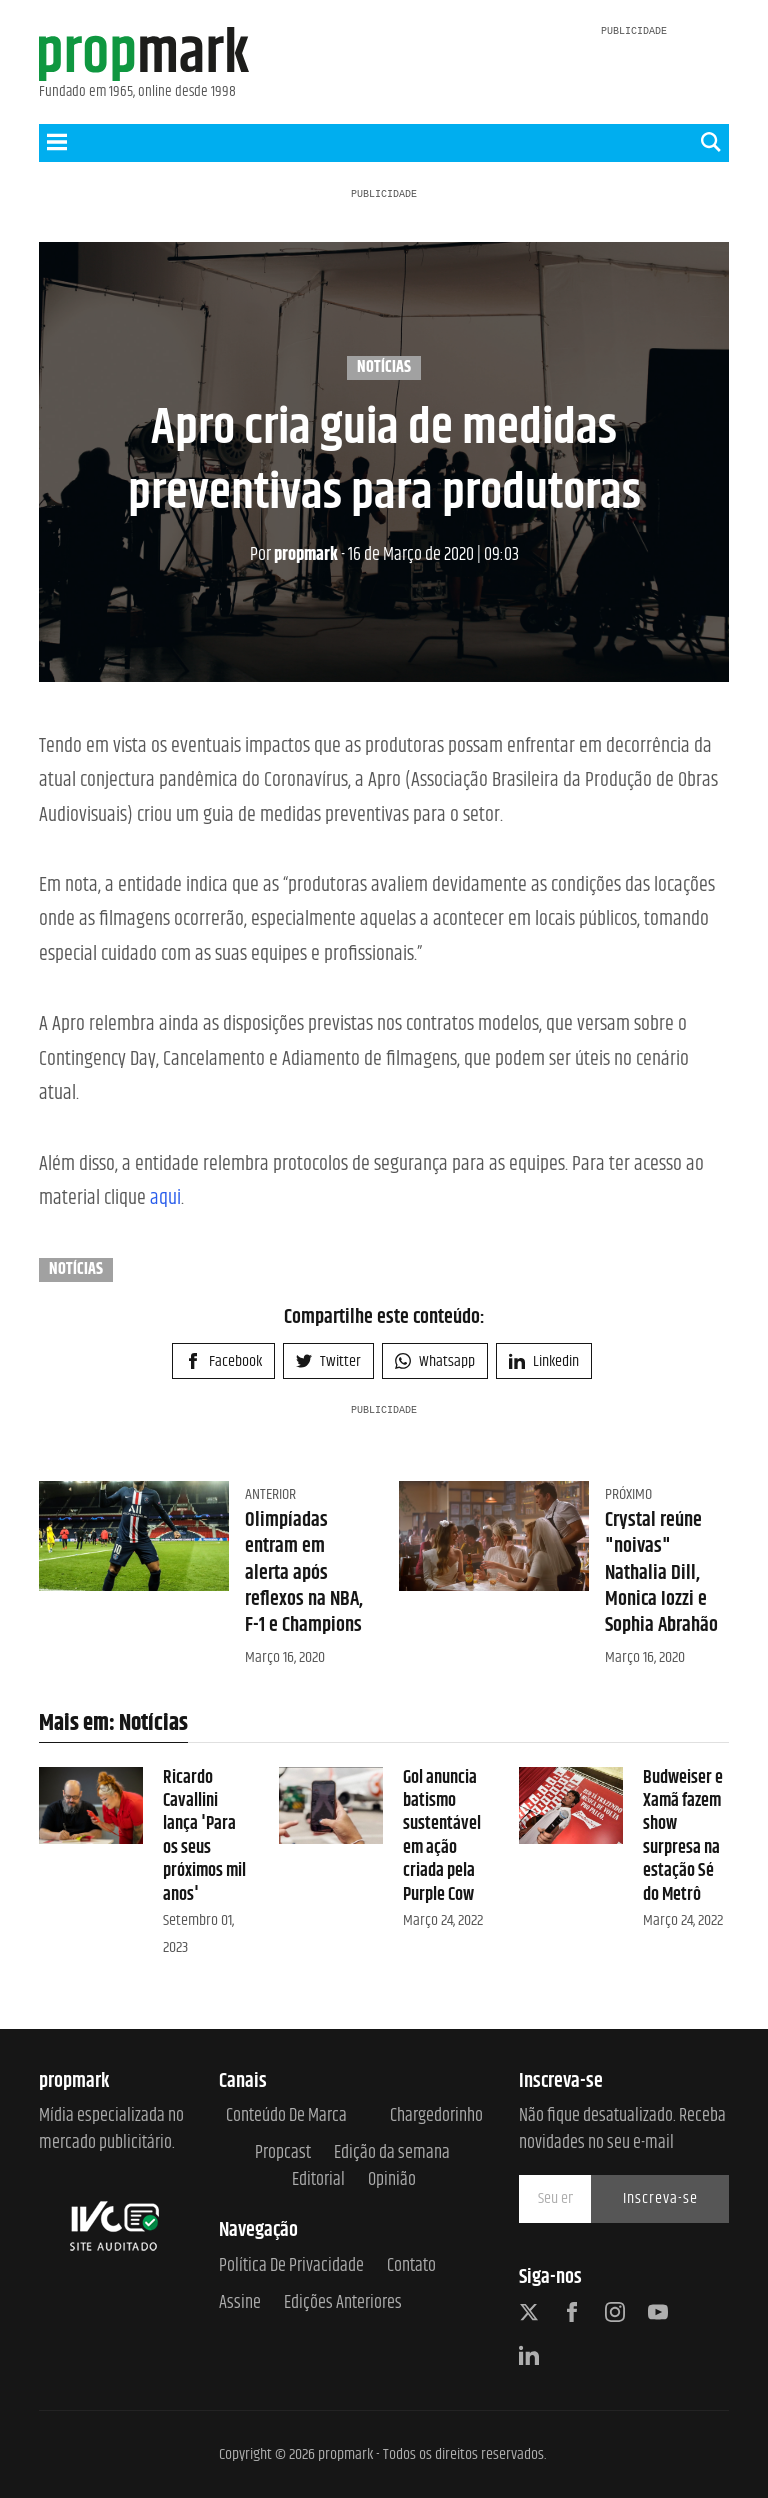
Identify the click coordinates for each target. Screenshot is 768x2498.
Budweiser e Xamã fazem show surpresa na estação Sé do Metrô (683, 1836)
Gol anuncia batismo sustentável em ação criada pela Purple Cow (442, 1836)
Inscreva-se (660, 2198)
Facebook (223, 1361)
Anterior (270, 1494)
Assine (240, 2303)
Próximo (628, 1494)
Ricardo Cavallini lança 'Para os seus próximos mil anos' (204, 1836)
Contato (411, 2266)
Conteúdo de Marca (286, 2116)
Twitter (328, 1361)
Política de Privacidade (291, 2266)
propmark (294, 555)
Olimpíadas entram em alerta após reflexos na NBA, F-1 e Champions (304, 1573)
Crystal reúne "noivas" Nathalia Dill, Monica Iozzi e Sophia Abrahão (661, 1573)
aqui (165, 1198)
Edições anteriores (343, 2303)
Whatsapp (435, 1361)
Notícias (384, 368)
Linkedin (544, 1361)
